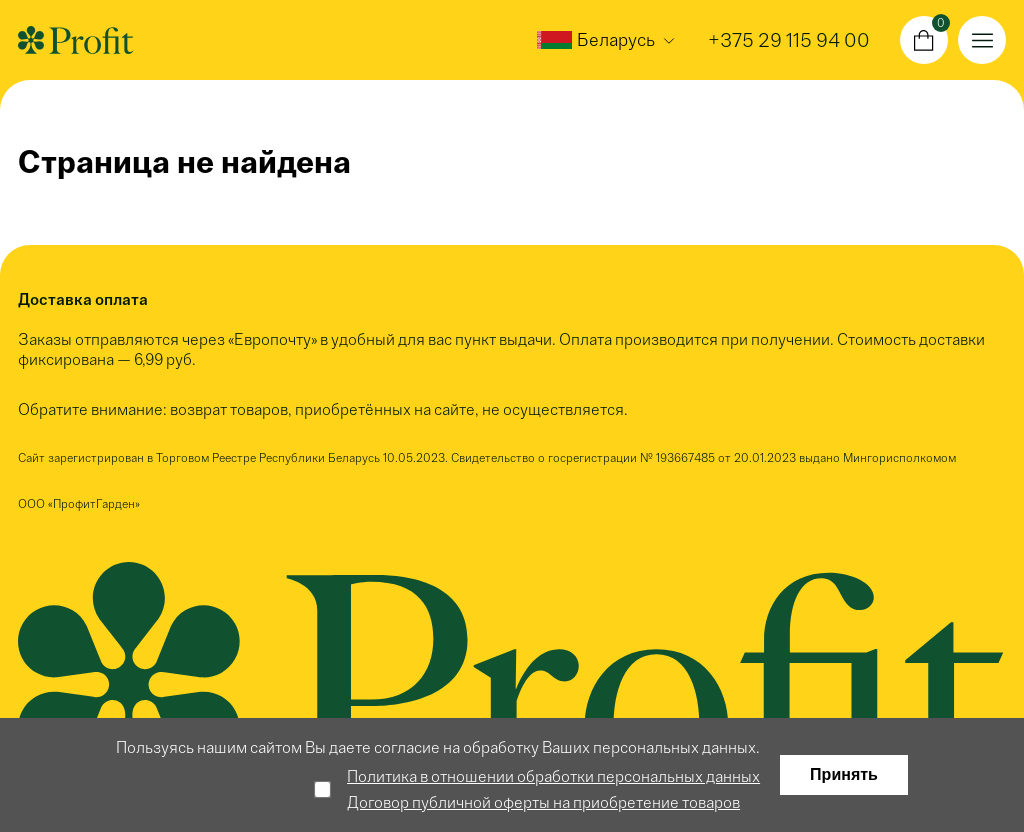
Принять (844, 774)
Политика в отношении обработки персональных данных (553, 776)
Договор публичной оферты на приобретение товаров (543, 802)
